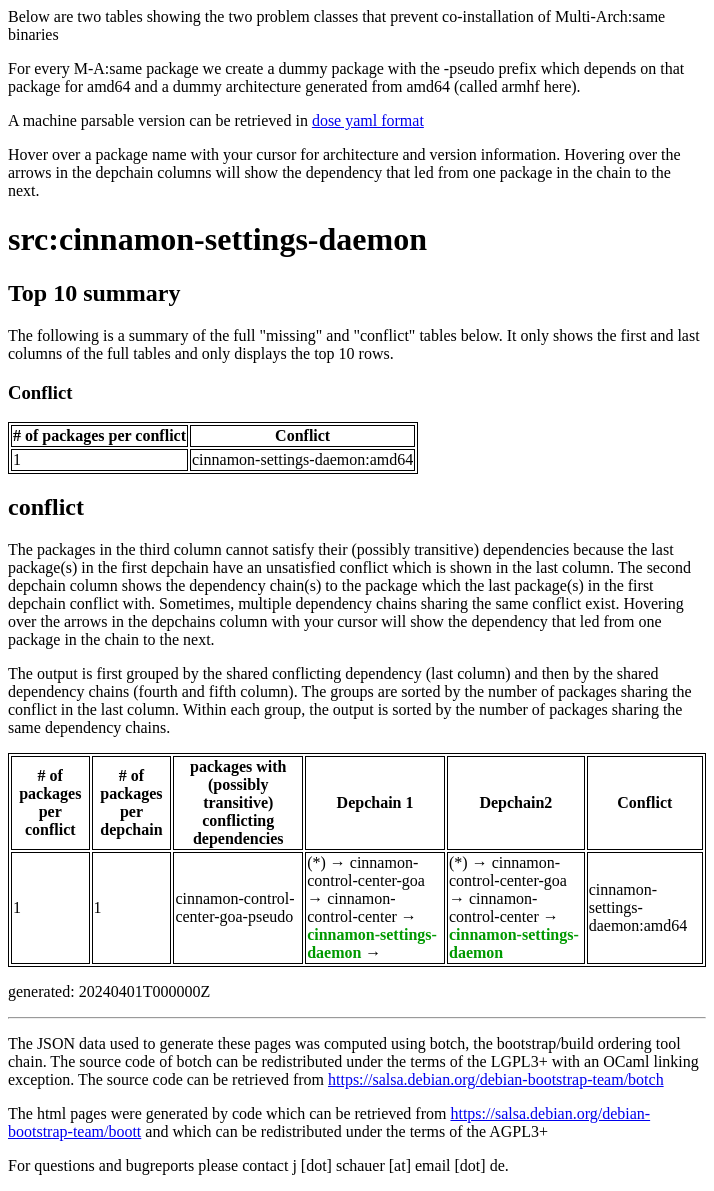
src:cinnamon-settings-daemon (217, 239)
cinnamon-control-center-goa (366, 871)
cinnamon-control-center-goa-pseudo (234, 907)
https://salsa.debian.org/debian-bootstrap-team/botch (496, 1079)
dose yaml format (368, 120)
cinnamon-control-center (352, 907)
